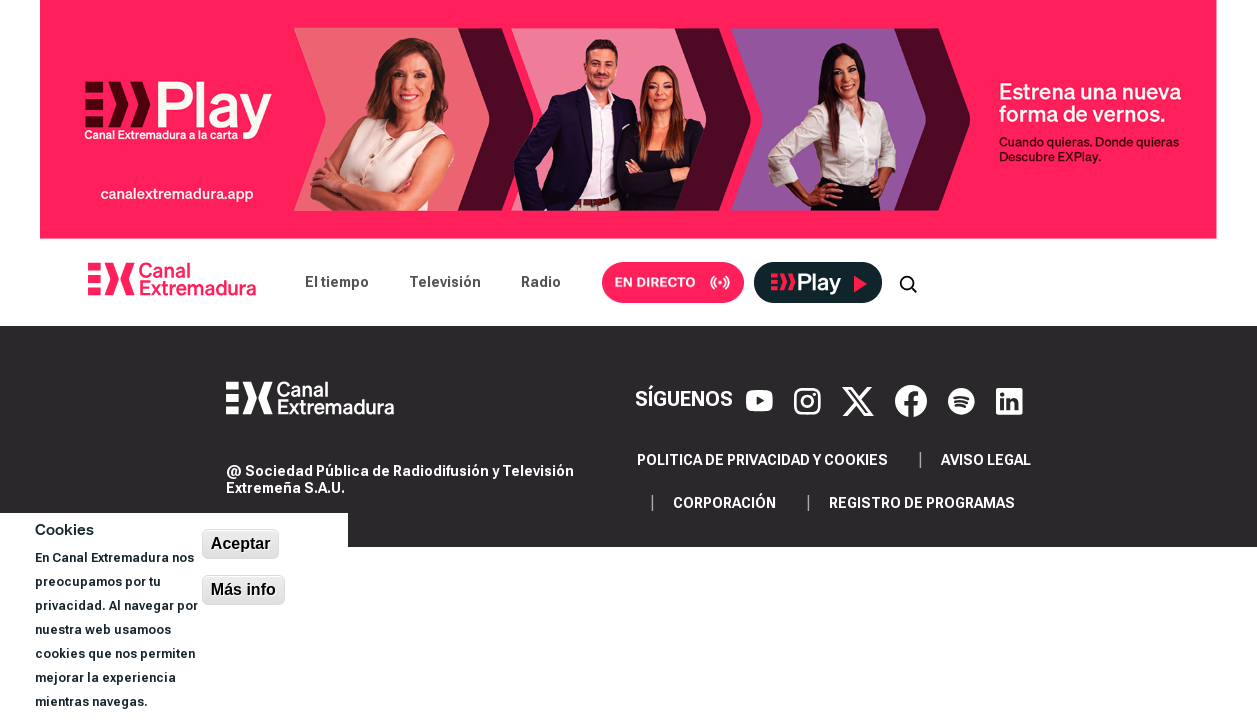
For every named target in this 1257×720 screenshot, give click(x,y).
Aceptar (241, 543)
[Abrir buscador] (908, 282)
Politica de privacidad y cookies (762, 460)
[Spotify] (964, 399)
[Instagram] (810, 399)
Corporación (724, 503)
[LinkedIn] (1009, 399)
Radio (541, 282)
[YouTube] (762, 399)
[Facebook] (913, 399)
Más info (243, 589)
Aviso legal (986, 460)
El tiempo (337, 282)
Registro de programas (922, 503)
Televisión (445, 282)
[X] (860, 399)
